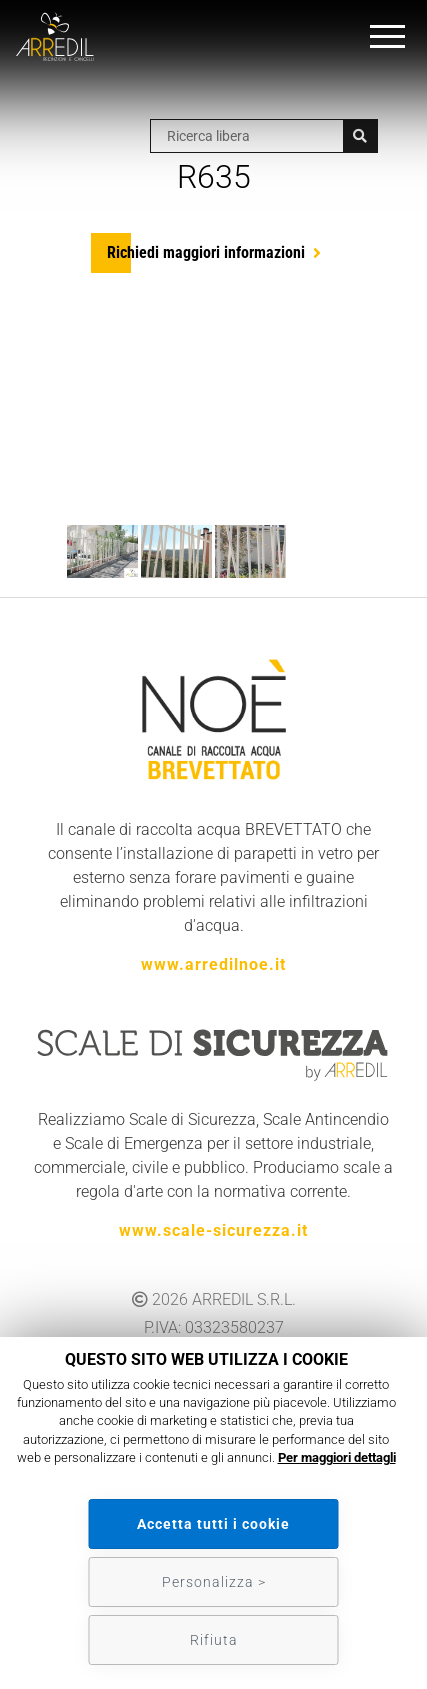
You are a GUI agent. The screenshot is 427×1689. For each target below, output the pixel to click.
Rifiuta (214, 1640)
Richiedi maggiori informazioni (206, 252)
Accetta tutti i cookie (213, 1524)
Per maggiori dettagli (337, 1457)
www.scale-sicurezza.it (213, 1230)
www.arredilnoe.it (213, 964)
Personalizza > (214, 1582)
